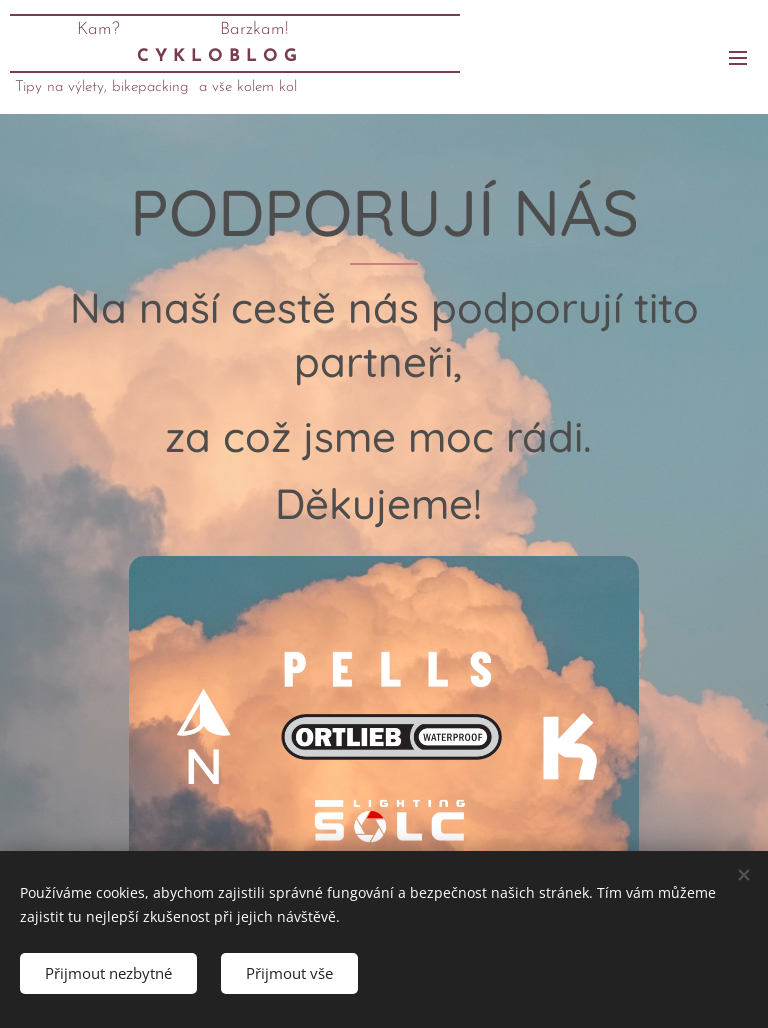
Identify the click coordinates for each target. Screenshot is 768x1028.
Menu (738, 58)
